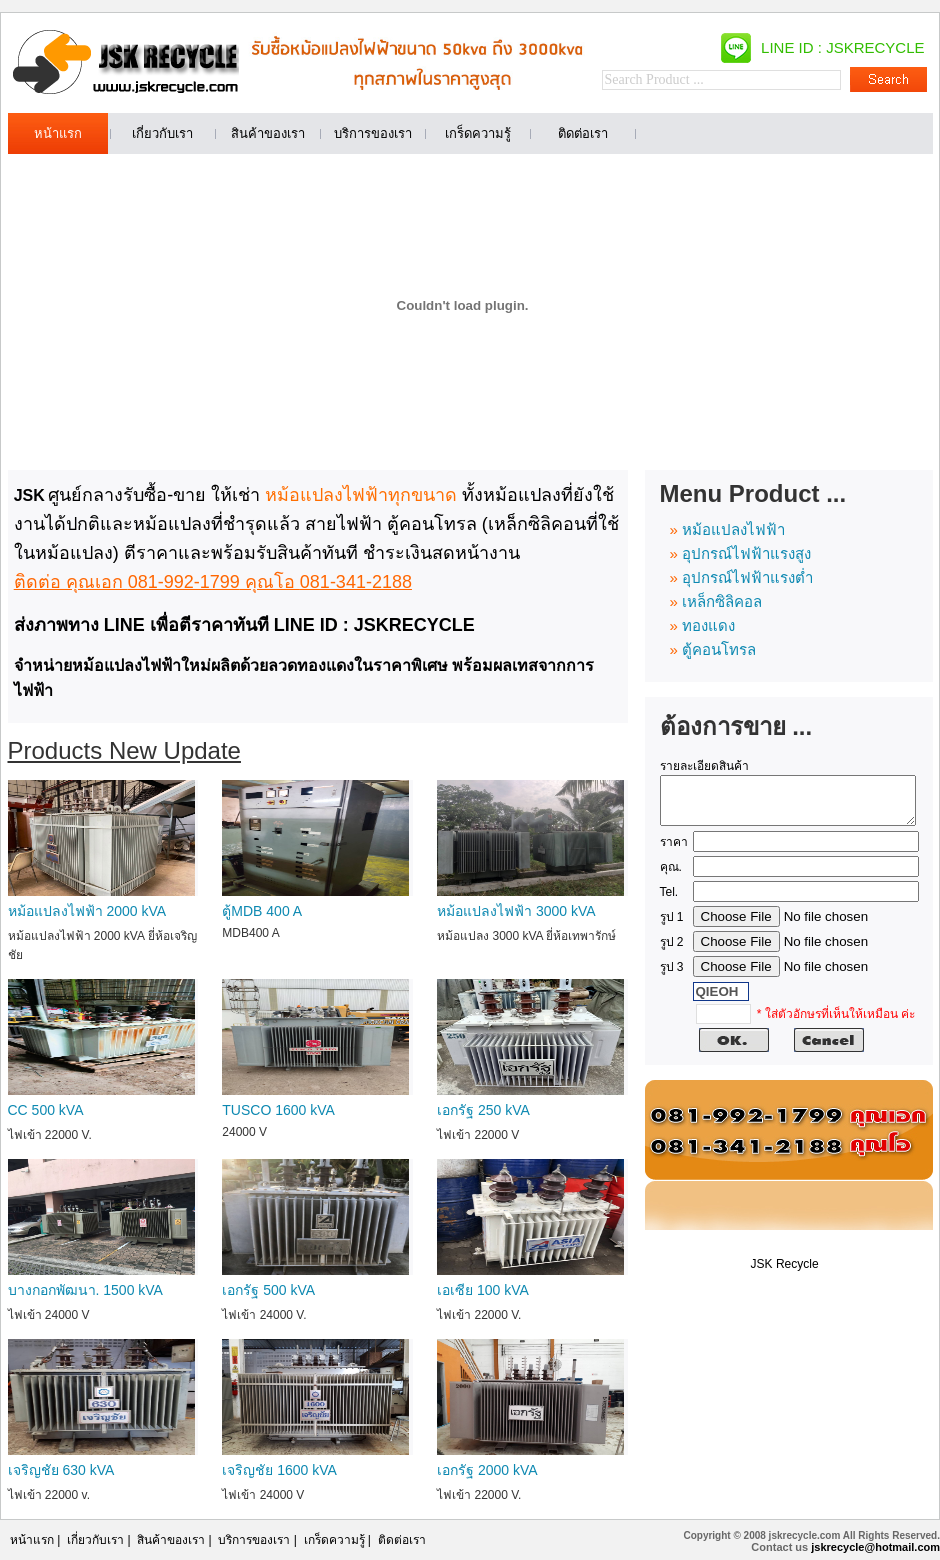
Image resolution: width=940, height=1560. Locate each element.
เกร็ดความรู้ (334, 1540)
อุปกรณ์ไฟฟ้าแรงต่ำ (747, 577)
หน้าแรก (32, 1540)
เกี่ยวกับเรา (95, 1540)
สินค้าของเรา (171, 1540)
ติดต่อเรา (402, 1540)
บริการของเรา (254, 1540)
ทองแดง (708, 625)
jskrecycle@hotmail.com (875, 1547)
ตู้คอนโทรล (719, 649)
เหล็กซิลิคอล (722, 601)
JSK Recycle (785, 1273)
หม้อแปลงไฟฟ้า (733, 529)
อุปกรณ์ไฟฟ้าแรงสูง (746, 553)
